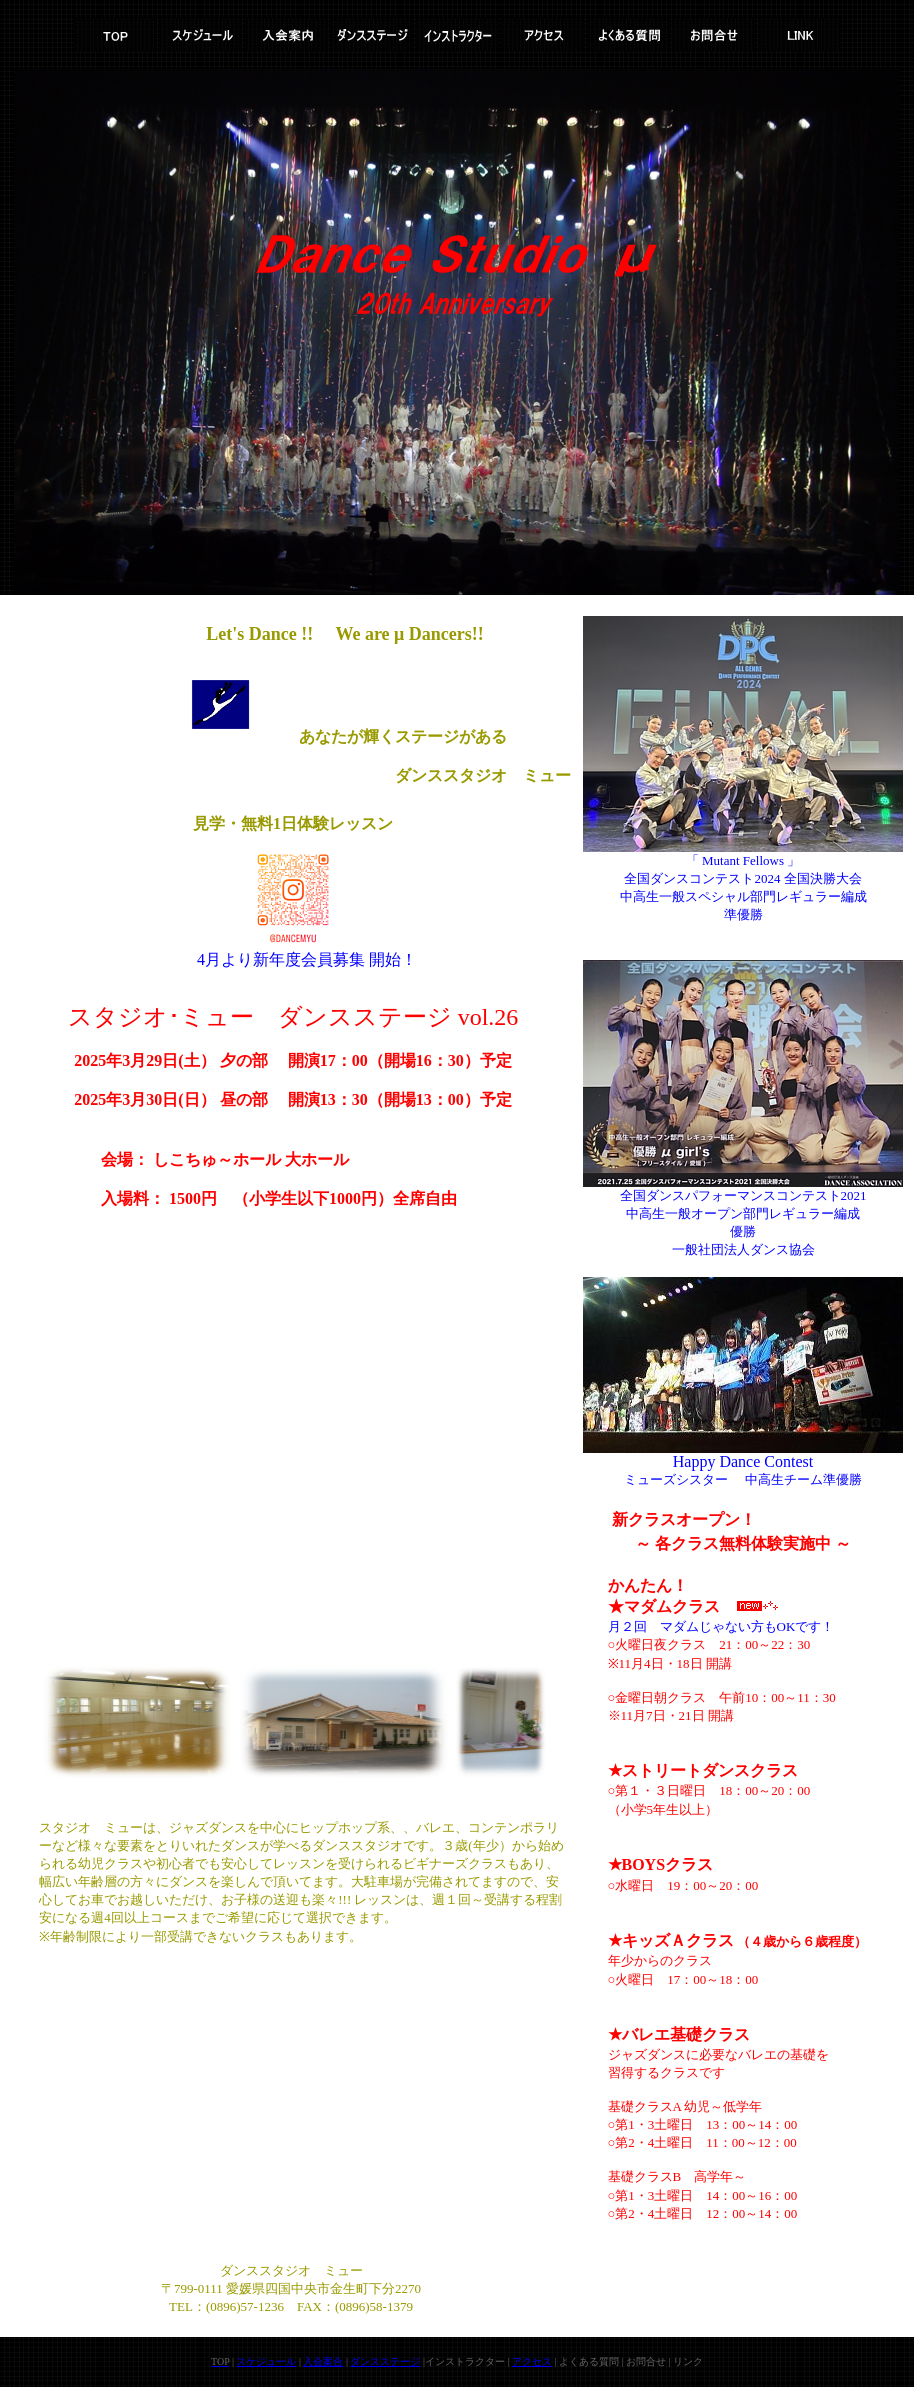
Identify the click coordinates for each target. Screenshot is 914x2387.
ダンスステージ (385, 2361)
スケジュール (266, 2361)
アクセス (532, 2361)
